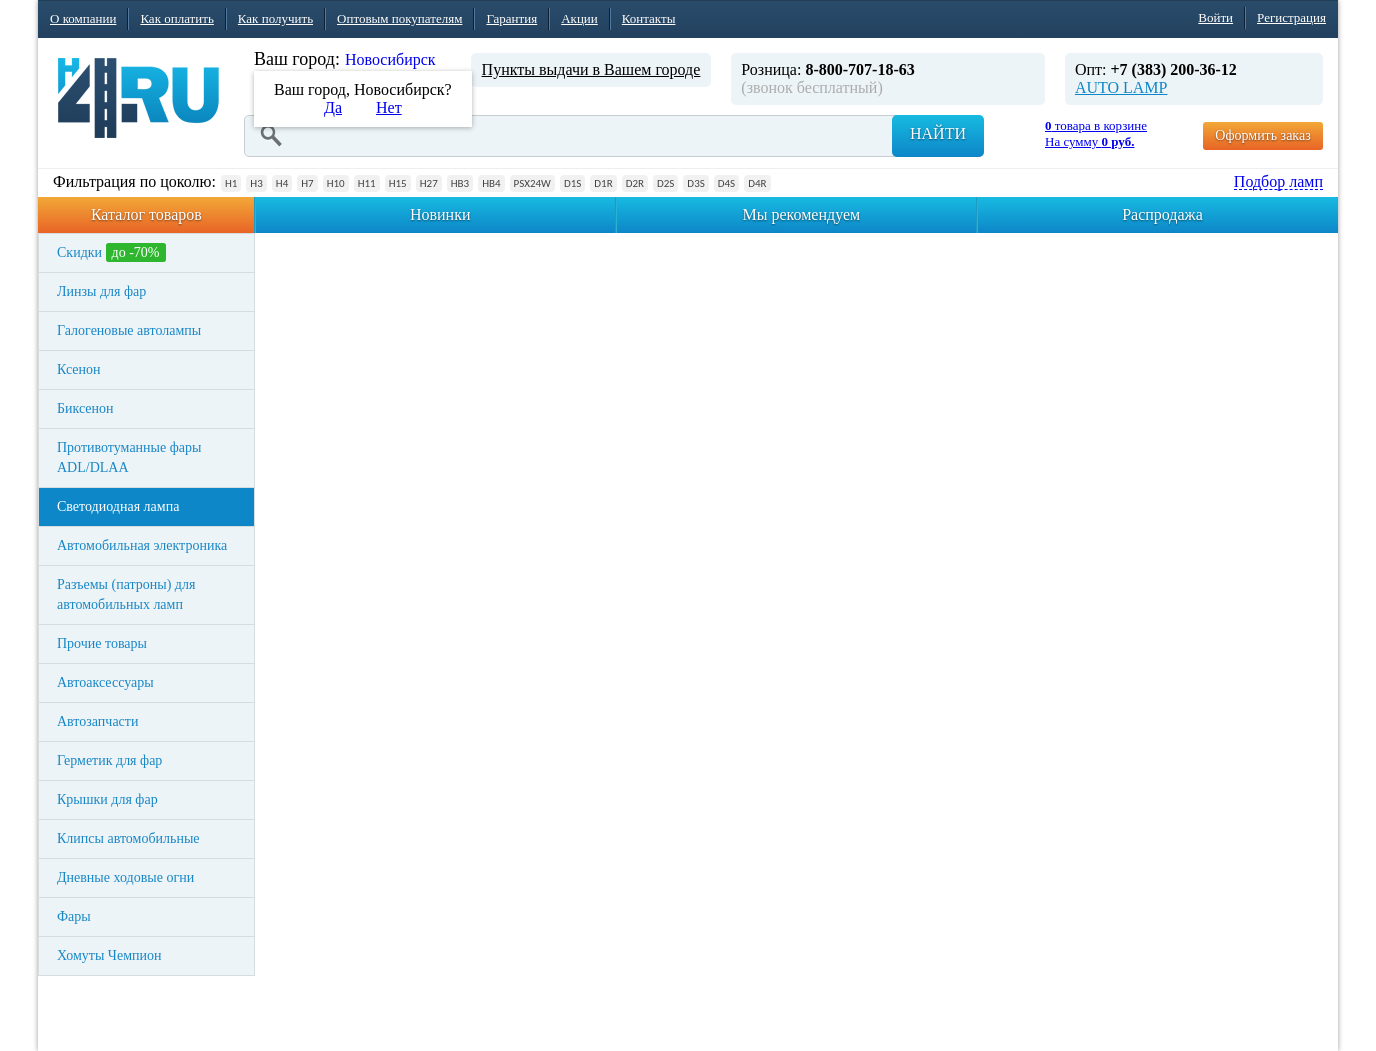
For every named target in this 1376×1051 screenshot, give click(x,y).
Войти (1215, 17)
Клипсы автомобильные (128, 838)
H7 (307, 183)
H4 (282, 183)
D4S (726, 183)
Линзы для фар (101, 291)
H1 (231, 183)
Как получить (275, 18)
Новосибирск (390, 59)
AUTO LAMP (1121, 87)
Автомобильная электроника (142, 545)
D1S (572, 183)
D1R (603, 183)
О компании (83, 18)
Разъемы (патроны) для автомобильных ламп (126, 594)
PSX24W (532, 183)
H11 (367, 183)
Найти (938, 133)
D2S (665, 183)
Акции (579, 18)
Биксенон (85, 408)
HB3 (460, 183)
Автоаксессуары (105, 682)
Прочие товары (102, 643)
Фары (74, 916)
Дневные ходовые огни (125, 877)
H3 (256, 183)
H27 (429, 183)
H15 (398, 183)
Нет (389, 107)
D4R (757, 183)
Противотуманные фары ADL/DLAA (129, 457)
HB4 (491, 183)
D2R (635, 183)
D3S (695, 183)
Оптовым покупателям (399, 18)
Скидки (111, 252)
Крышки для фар (107, 799)
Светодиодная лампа (118, 506)
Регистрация (1291, 17)
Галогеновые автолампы (129, 330)
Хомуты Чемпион (109, 955)
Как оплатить (176, 18)
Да (333, 107)
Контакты (649, 18)
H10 (336, 183)
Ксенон (79, 369)
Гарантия (511, 18)
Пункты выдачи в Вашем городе (591, 69)
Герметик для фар (109, 760)
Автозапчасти (97, 721)
